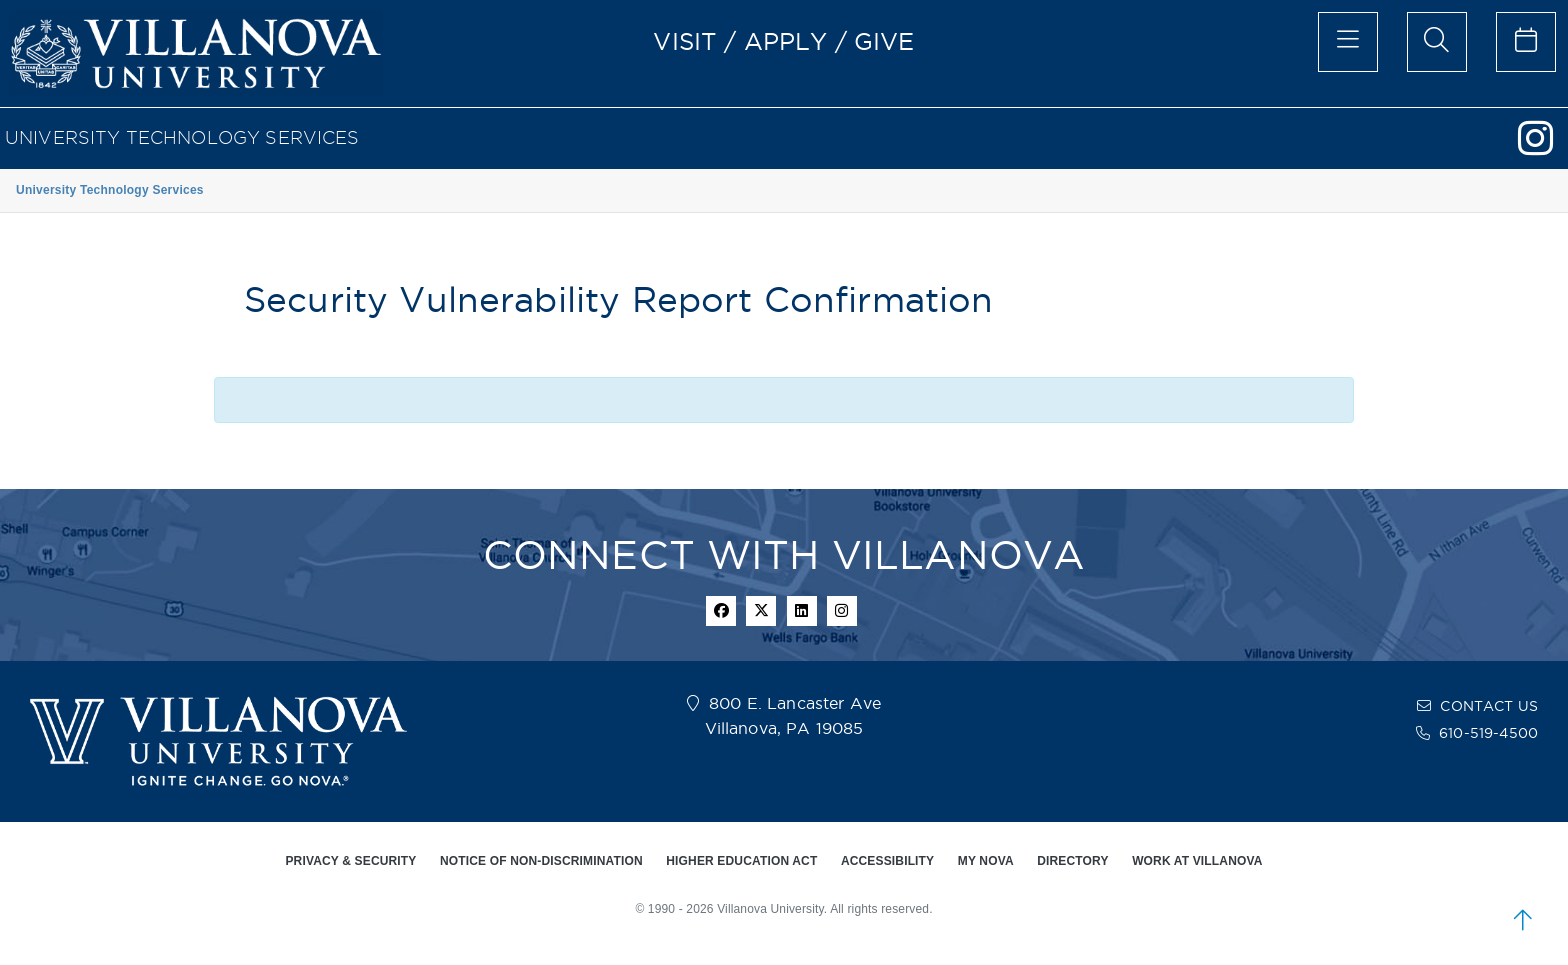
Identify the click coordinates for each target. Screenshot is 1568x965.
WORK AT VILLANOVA (1197, 861)
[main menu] (1348, 42)
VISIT (685, 41)
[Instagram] (1543, 147)
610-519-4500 (1488, 733)
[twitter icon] (761, 611)
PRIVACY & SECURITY (350, 861)
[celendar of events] (1526, 42)
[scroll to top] (1523, 920)
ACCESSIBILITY (887, 861)
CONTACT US (1489, 706)
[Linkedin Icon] (802, 611)
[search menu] (1437, 42)
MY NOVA (986, 861)
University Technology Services (182, 137)
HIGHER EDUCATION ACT (741, 861)
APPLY (786, 41)
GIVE (884, 41)
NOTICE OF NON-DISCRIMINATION (541, 861)
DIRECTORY (1072, 861)
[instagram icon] (842, 611)
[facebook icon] (721, 611)
